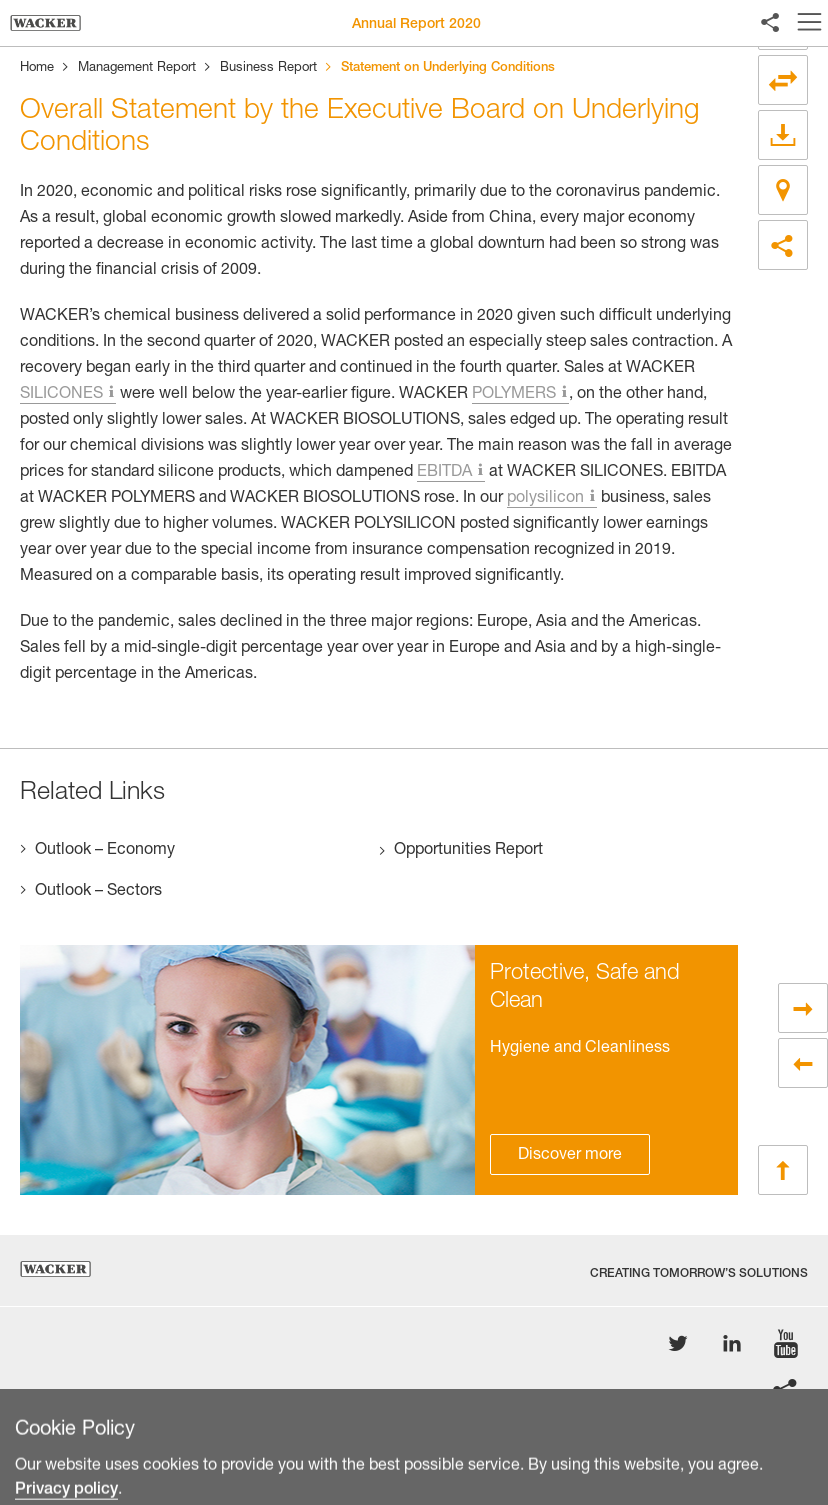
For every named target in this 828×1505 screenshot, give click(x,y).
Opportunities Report (468, 851)
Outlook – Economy (105, 851)
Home (37, 68)
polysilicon (545, 499)
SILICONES (61, 395)
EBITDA (444, 473)
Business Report (268, 68)
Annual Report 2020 (416, 25)
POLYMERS (514, 395)
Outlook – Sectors (98, 892)
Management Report (137, 68)
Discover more (570, 1156)
